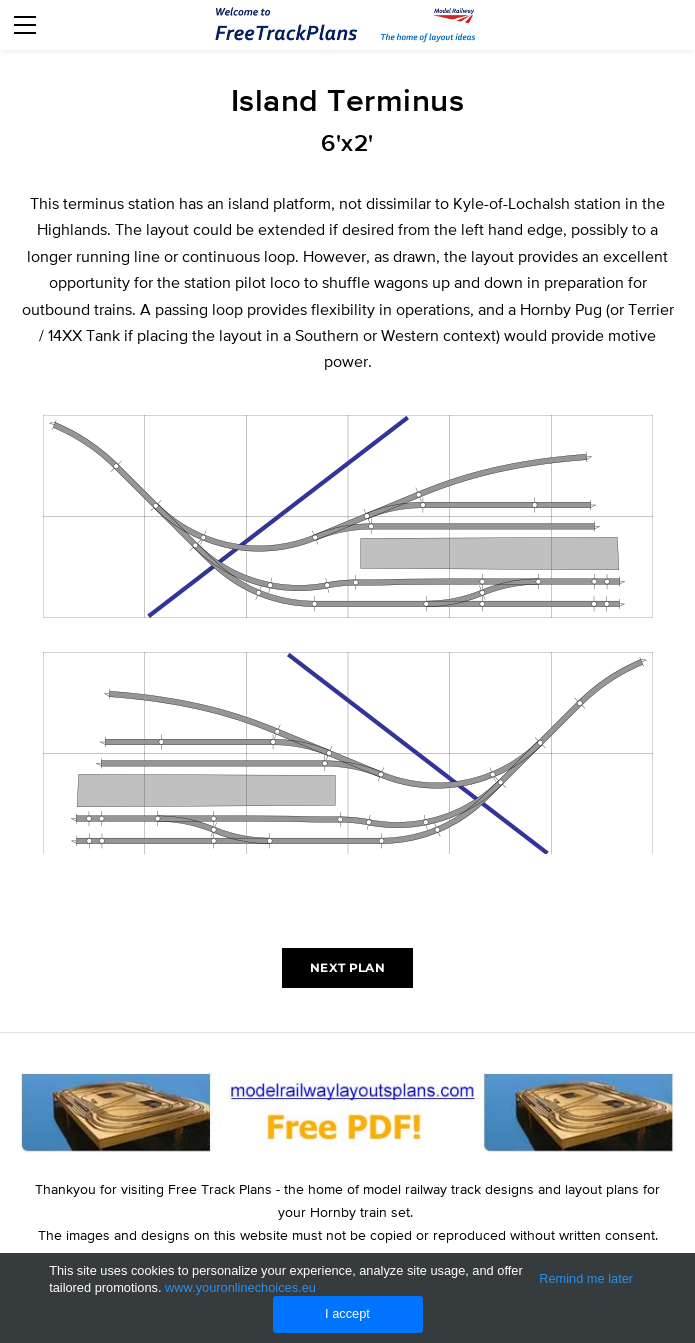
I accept (347, 1313)
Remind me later (586, 1278)
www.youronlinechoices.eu (240, 1287)
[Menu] (25, 25)
